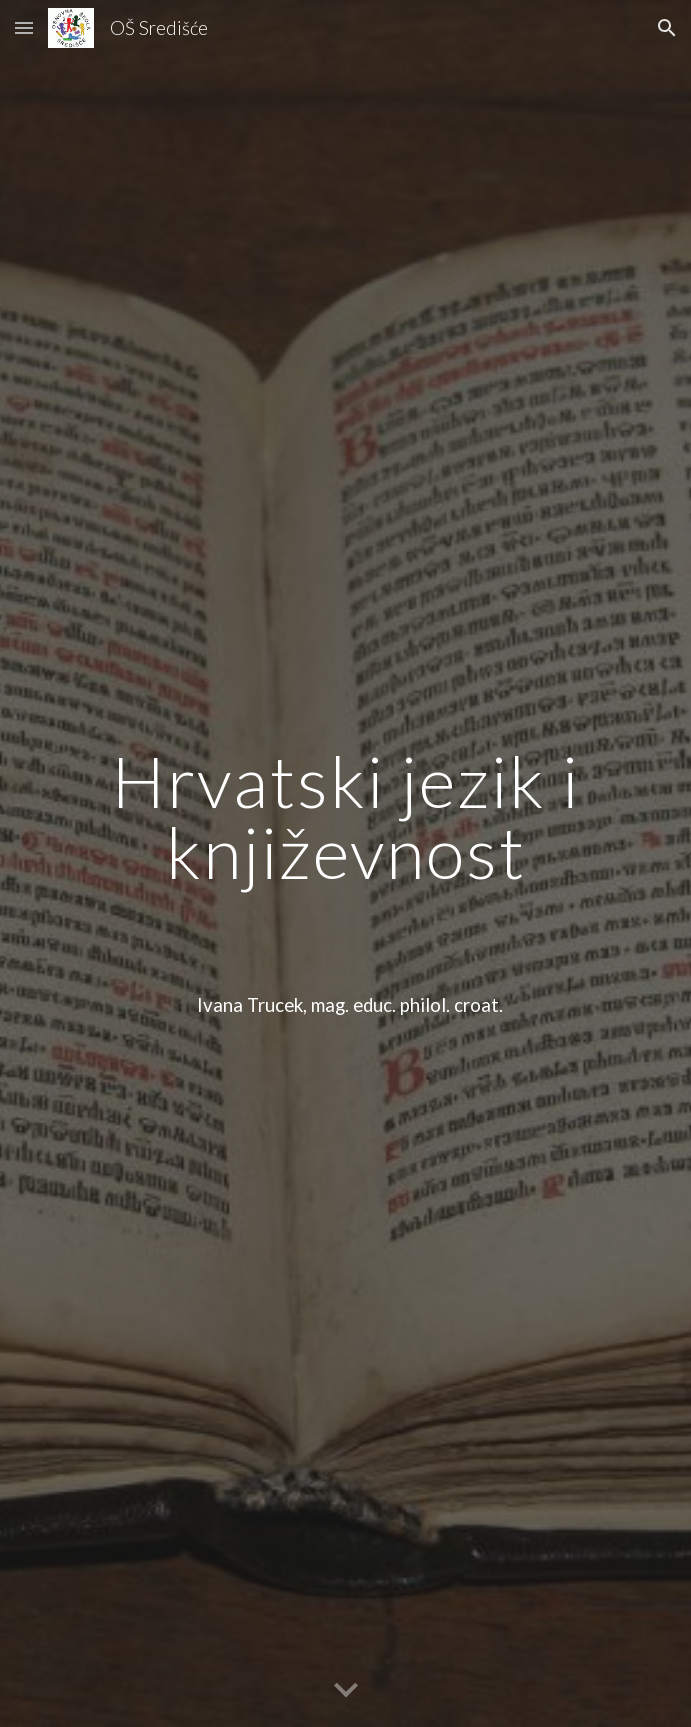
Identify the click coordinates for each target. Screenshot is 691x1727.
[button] (24, 27)
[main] (345, 863)
